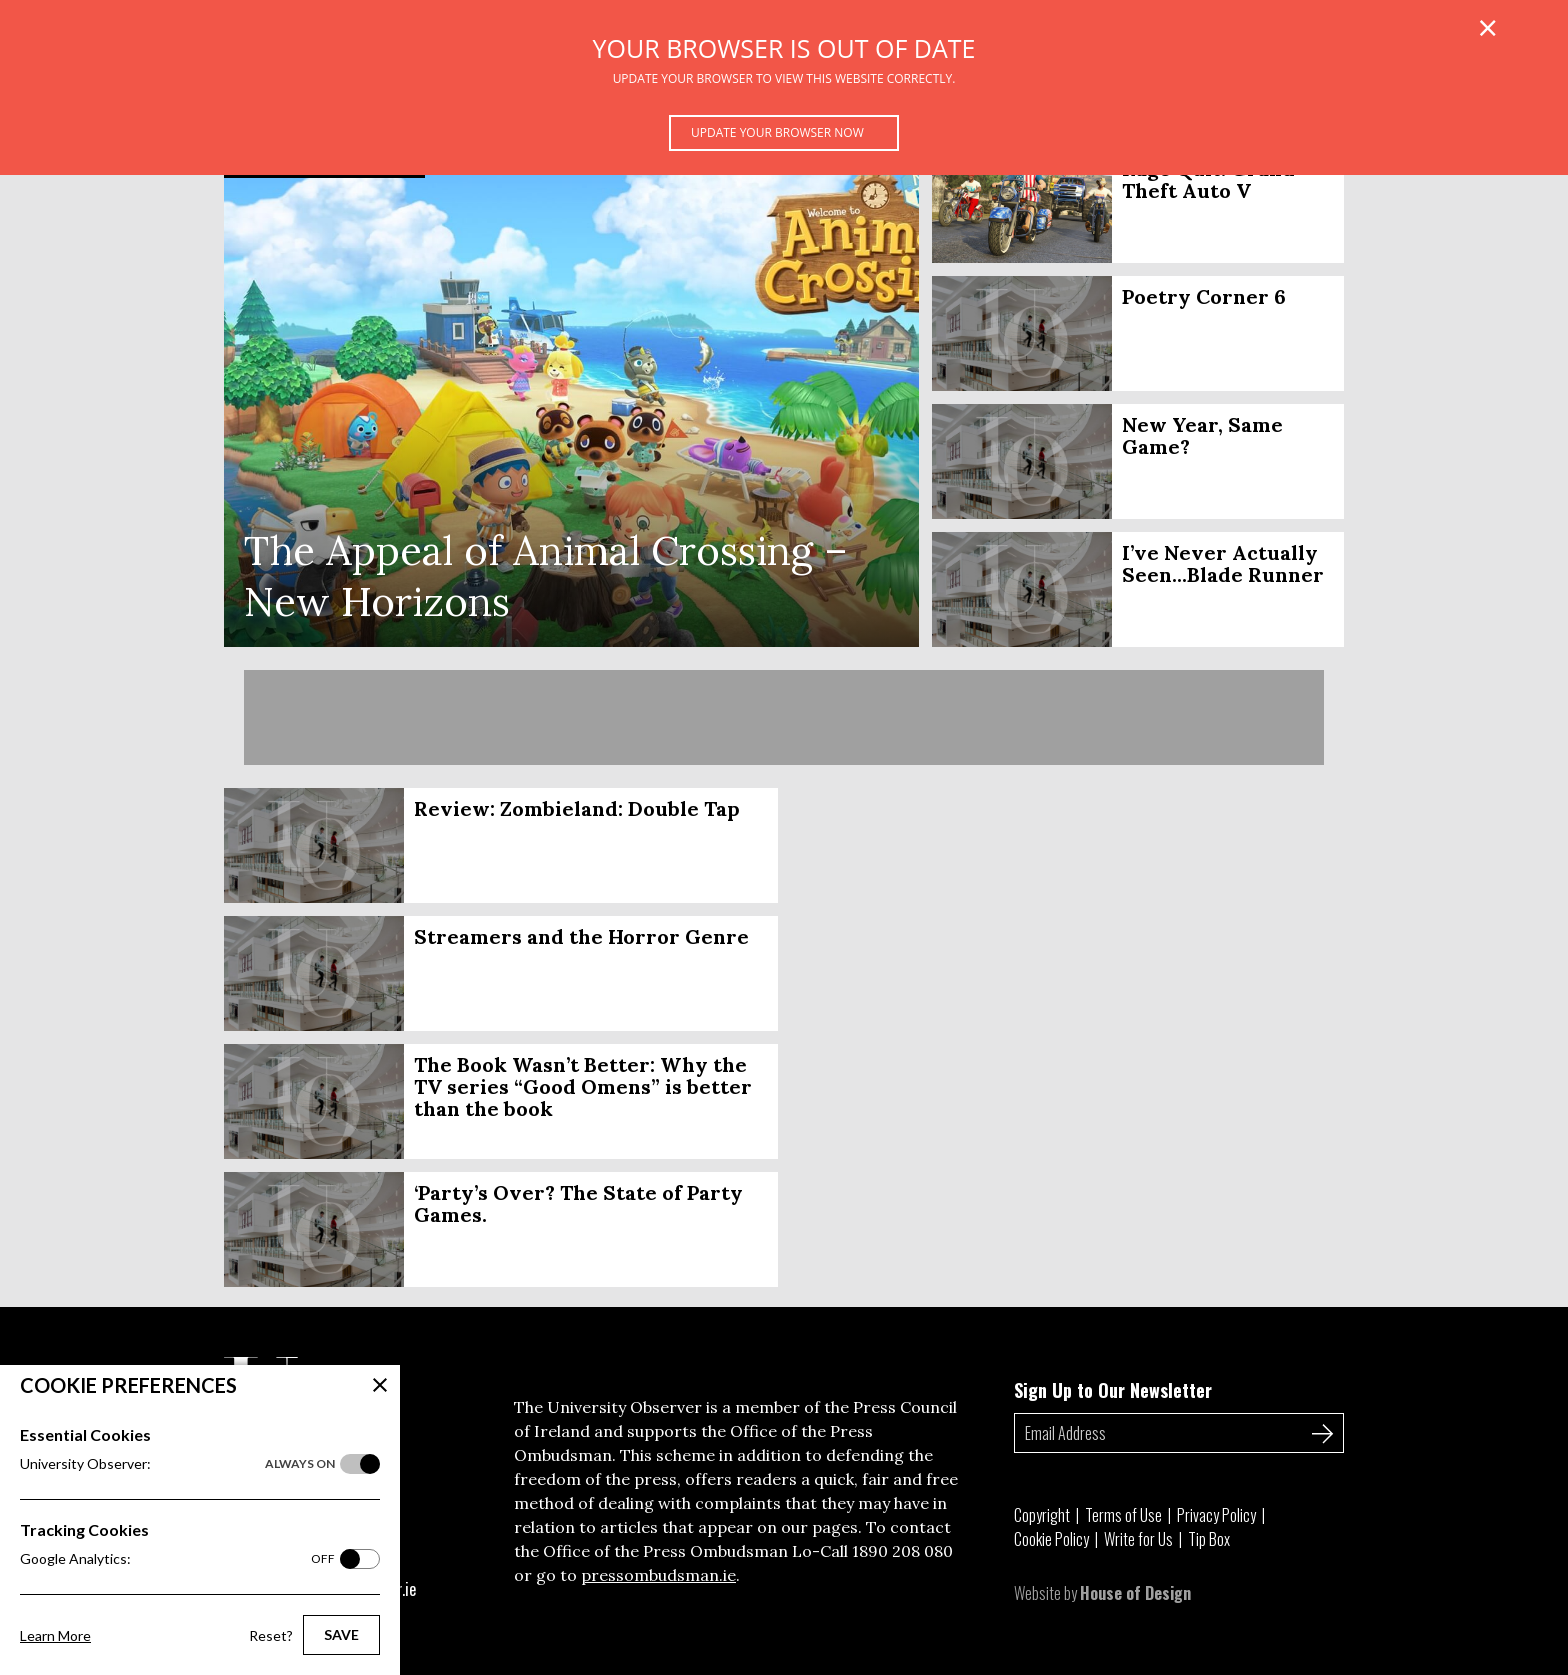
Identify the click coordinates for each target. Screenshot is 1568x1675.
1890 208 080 (902, 1551)
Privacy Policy (1216, 1515)
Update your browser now (777, 132)
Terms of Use (1123, 1515)
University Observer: (177, 1464)
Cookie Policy (1051, 1539)
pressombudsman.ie (658, 1575)
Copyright (1042, 1515)
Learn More (55, 1635)
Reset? (271, 1635)
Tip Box (1209, 1539)
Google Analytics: (177, 1559)
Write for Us (1138, 1539)
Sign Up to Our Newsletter (1113, 1390)
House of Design (1135, 1593)
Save (341, 1634)
